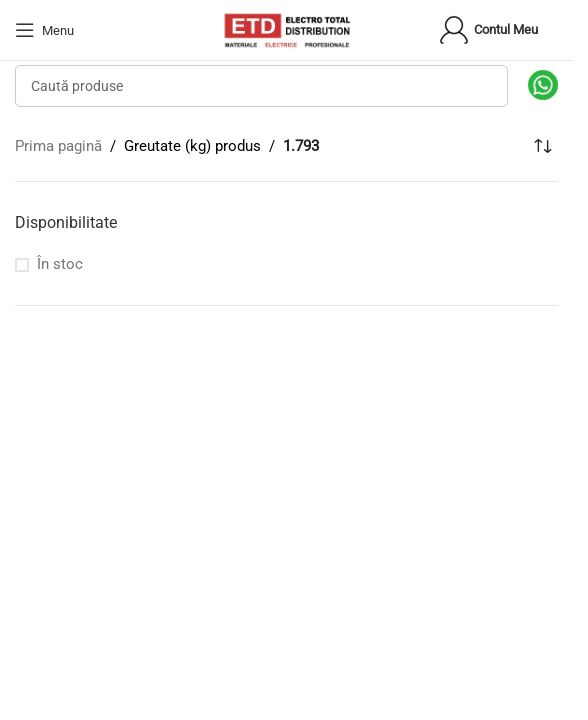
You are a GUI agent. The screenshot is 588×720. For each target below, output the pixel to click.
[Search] (261, 86)
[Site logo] (287, 29)
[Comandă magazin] (543, 146)
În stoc (60, 264)
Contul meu (488, 30)
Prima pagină (58, 146)
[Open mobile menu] (44, 30)
